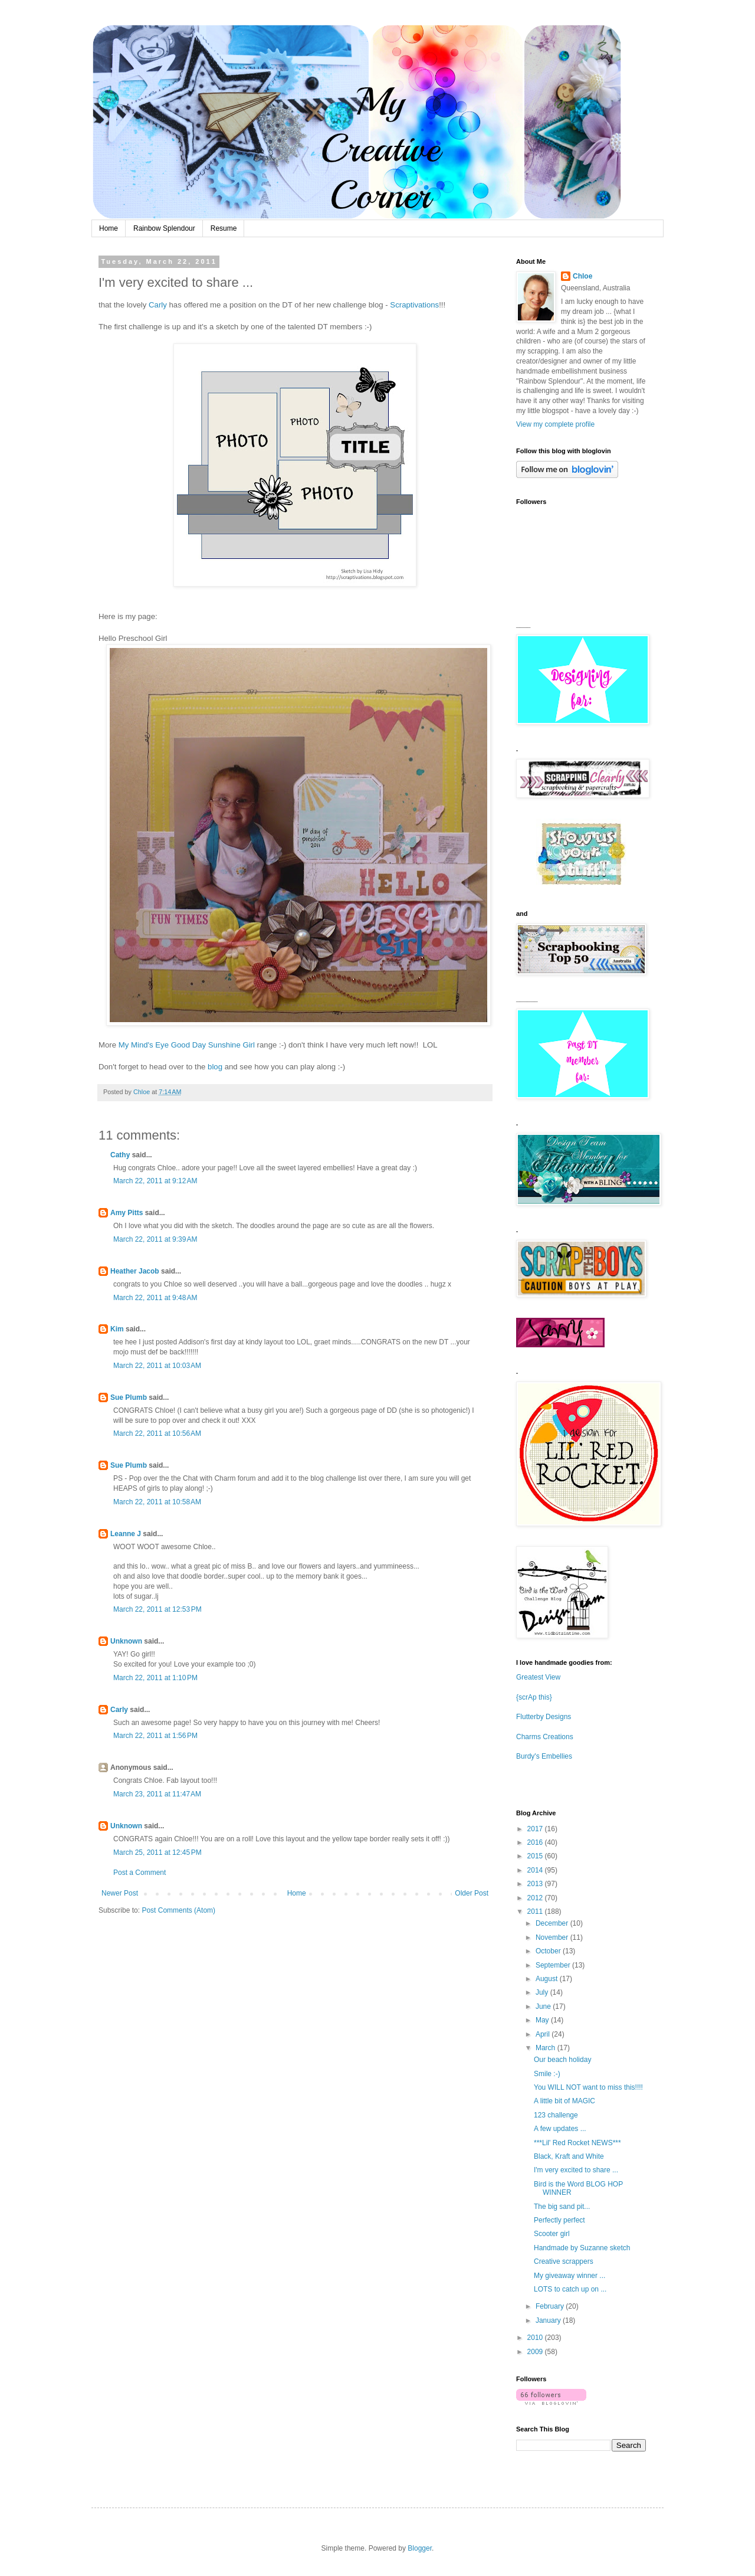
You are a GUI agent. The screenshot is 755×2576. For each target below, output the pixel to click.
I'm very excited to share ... (576, 2170)
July (543, 1992)
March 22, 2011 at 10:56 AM (157, 1433)
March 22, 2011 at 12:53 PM (157, 1609)
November (553, 1937)
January (549, 2320)
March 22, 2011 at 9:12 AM (155, 1181)
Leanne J (125, 1534)
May (543, 2020)
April (544, 2034)
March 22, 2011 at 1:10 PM (155, 1678)
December (553, 1923)
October (549, 1951)
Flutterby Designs (543, 1717)
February (551, 2306)
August (548, 1979)
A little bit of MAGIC (564, 2101)
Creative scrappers (563, 2261)
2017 (536, 1829)
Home (108, 228)
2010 (536, 2337)
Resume (224, 228)
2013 (536, 1884)
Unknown (126, 1641)
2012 (536, 1898)
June (544, 2006)
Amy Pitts (126, 1213)
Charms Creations (544, 1737)
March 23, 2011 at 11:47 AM (157, 1794)
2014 (536, 1870)
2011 (536, 1911)
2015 (536, 1856)
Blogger (420, 2548)
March (546, 2048)
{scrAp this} (534, 1697)
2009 (536, 2352)
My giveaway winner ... (569, 2275)
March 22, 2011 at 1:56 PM (155, 1735)
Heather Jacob (134, 1271)
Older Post (471, 1893)
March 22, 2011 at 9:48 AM (155, 1298)
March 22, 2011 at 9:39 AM (155, 1239)
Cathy (120, 1155)
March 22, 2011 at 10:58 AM (157, 1502)
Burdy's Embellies (544, 1756)
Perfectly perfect (559, 2220)
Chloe (582, 276)
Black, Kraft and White (569, 2156)
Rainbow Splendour (164, 228)
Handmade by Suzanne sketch (582, 2248)
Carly (158, 304)
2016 (536, 1842)
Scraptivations (414, 304)
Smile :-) (547, 2074)
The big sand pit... (562, 2206)
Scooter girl (552, 2234)
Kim (117, 1329)
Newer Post (119, 1893)
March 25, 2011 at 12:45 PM (157, 1852)
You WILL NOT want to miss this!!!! (588, 2087)
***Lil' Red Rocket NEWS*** (577, 2143)
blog (215, 1066)
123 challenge (556, 2115)
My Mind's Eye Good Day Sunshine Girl (187, 1044)
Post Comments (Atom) (178, 1910)
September (554, 1965)
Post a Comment (139, 1872)
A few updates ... (560, 2129)
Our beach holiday (562, 2059)
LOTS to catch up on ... (570, 2289)
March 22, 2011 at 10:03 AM (157, 1365)
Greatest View (538, 1677)
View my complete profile (555, 424)
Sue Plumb (128, 1397)
